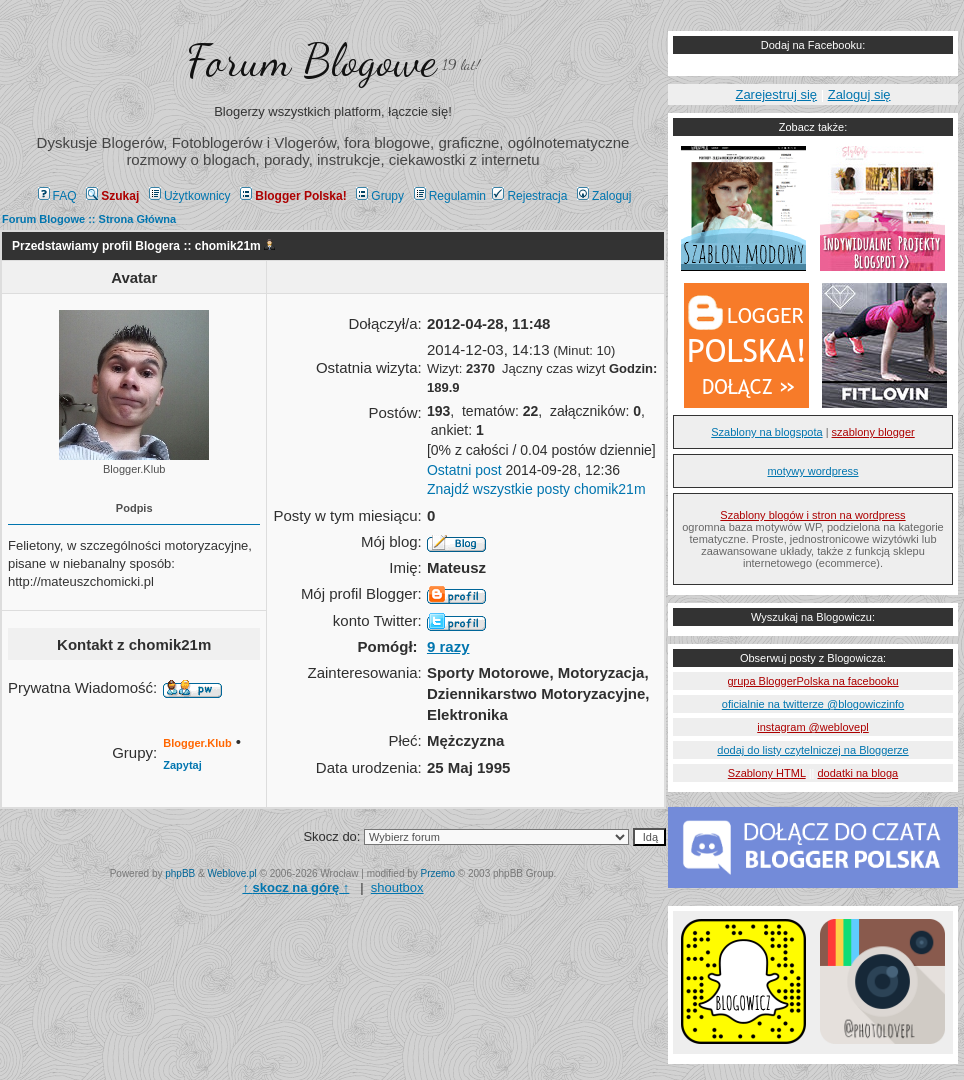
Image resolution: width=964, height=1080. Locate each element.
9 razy (448, 646)
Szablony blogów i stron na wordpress (812, 515)
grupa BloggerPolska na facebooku (812, 681)
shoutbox (397, 887)
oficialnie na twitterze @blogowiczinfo (813, 704)
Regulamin (450, 196)
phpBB (180, 873)
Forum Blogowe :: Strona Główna (89, 219)
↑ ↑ (295, 887)
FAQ (57, 196)
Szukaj (112, 196)
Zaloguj (604, 196)
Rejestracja (529, 196)
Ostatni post (464, 470)
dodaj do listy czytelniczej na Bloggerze (812, 750)
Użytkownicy (190, 196)
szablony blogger (873, 432)
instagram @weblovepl (812, 727)
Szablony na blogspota (766, 432)
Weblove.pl (232, 873)
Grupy (380, 196)
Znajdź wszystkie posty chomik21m (536, 489)
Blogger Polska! (293, 196)
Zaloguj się (859, 94)
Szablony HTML (767, 773)
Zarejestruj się (776, 94)
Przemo (438, 873)
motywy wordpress (812, 471)
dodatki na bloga (857, 773)
